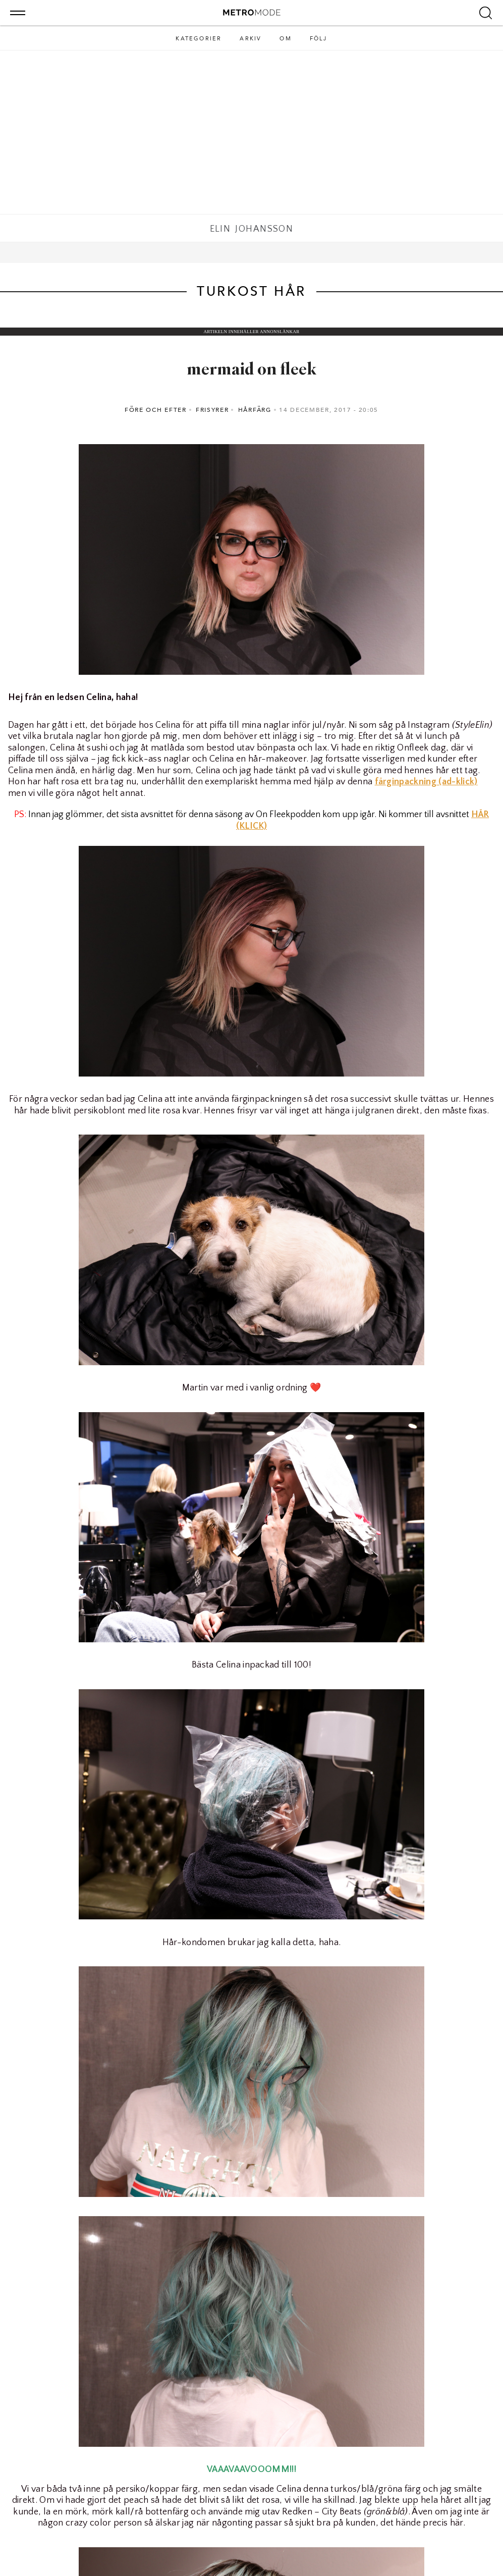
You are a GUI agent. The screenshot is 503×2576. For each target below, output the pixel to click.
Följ (318, 38)
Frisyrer (212, 410)
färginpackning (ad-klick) (426, 782)
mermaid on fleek (252, 370)
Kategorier (198, 38)
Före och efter (156, 410)
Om (285, 38)
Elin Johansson (252, 229)
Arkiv (250, 38)
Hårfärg (254, 410)
